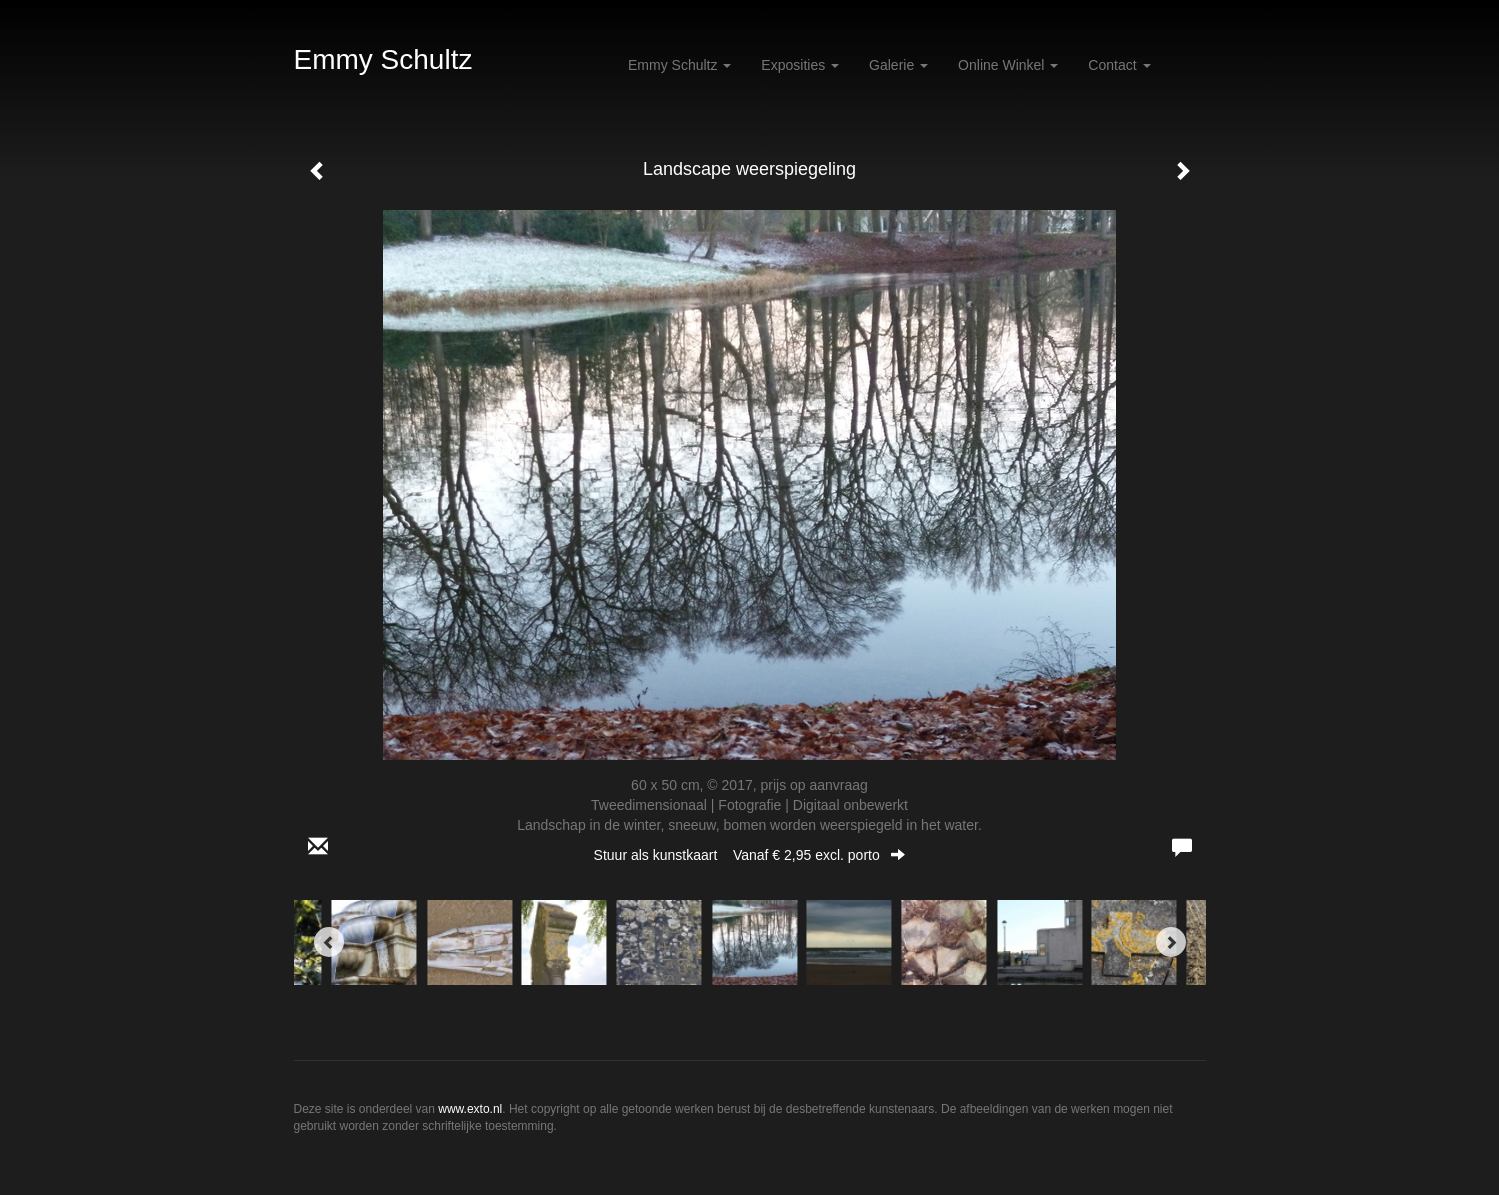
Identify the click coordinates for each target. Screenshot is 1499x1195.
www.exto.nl (470, 1109)
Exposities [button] (800, 65)
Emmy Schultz (383, 59)
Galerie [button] (898, 65)
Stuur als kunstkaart (750, 855)
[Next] (1171, 942)
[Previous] (329, 942)
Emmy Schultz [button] (679, 65)
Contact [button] (1119, 65)
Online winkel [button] (1008, 65)
